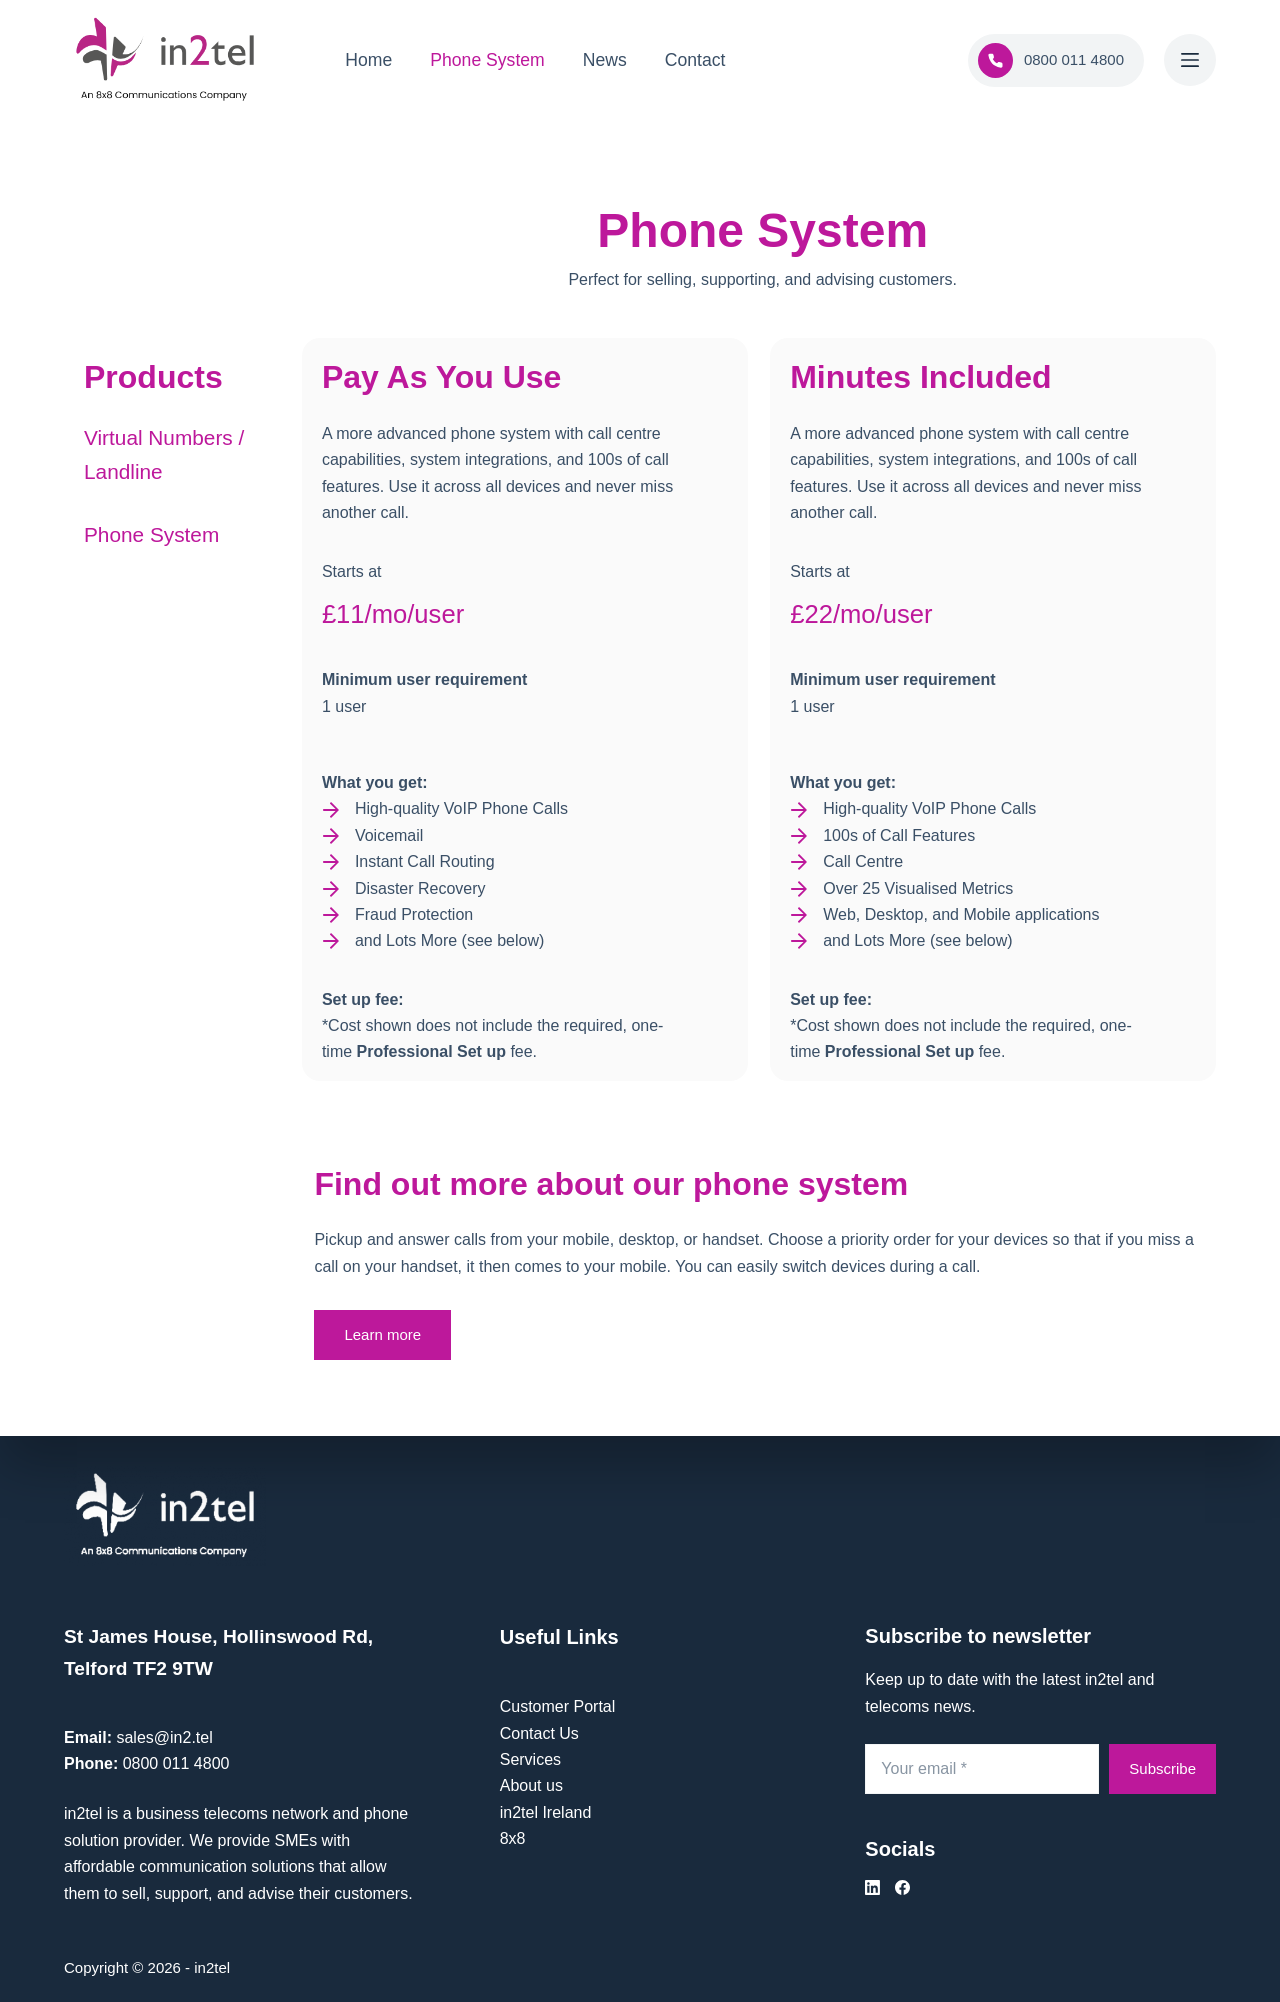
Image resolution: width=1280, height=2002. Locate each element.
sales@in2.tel (164, 1737)
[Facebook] (902, 1887)
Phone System (487, 60)
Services (530, 1759)
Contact (695, 60)
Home (368, 60)
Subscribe (1162, 1768)
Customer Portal (558, 1706)
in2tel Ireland (546, 1812)
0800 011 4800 (1051, 60)
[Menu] (1190, 60)
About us (531, 1785)
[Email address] (982, 1769)
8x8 (513, 1838)
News (605, 60)
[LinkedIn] (872, 1887)
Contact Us (539, 1733)
